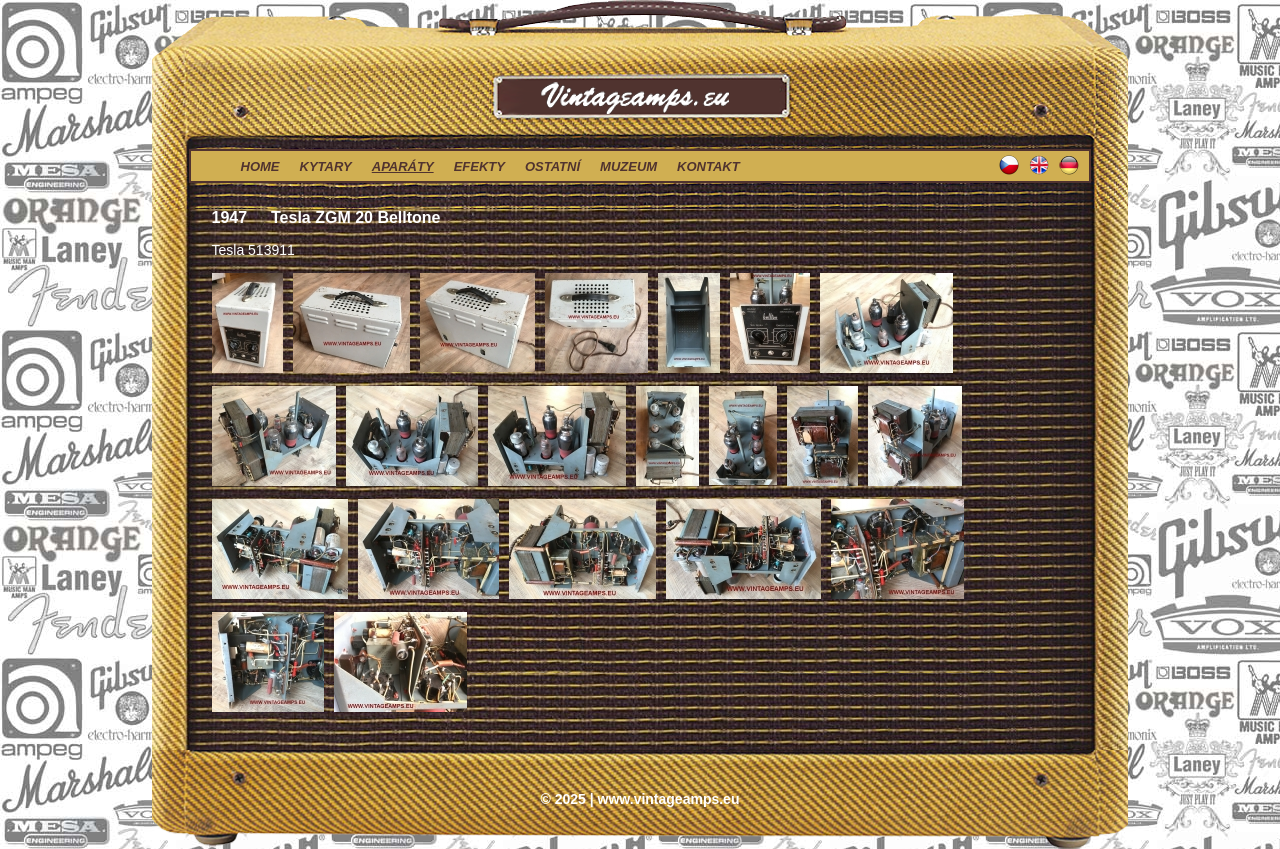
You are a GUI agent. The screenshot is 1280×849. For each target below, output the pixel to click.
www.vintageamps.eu (669, 799)
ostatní (552, 166)
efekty (479, 166)
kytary (326, 166)
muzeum (628, 166)
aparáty (403, 166)
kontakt (708, 166)
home (260, 166)
